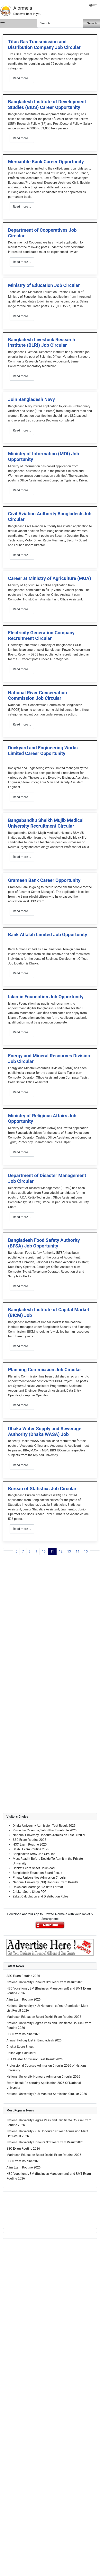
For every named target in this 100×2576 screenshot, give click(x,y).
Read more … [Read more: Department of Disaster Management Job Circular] (22, 1217)
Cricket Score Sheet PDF (29, 1892)
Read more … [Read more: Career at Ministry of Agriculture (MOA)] (22, 609)
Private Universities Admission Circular (40, 1877)
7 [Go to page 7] (23, 1551)
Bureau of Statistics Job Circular (42, 1488)
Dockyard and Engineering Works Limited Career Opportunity (43, 750)
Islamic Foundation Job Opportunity (46, 996)
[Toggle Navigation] (2, 23)
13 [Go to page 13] (69, 1551)
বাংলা (93, 5)
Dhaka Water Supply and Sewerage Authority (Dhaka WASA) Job (44, 1431)
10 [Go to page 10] (44, 1551)
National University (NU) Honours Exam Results (45, 1882)
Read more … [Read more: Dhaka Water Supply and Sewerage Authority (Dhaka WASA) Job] (22, 1465)
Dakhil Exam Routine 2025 (31, 1849)
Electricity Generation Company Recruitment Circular (41, 635)
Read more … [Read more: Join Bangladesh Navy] (22, 430)
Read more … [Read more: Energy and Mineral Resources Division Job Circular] (22, 1092)
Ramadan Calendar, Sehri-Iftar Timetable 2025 (45, 1830)
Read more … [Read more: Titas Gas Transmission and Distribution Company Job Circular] (22, 78)
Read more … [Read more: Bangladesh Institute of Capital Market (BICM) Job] (22, 1346)
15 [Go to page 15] (86, 1551)
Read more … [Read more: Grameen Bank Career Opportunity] (22, 911)
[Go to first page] (5, 1549)
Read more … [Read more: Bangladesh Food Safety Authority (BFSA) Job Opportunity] (22, 1286)
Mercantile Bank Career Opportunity (46, 161)
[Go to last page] (97, 1549)
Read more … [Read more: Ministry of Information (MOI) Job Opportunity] (22, 490)
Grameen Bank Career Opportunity (44, 880)
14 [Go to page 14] (77, 1551)
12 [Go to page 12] (60, 1551)
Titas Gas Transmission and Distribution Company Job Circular (44, 44)
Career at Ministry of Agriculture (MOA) (49, 578)
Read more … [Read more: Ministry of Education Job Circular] (22, 316)
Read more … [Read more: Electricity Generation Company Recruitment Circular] (22, 669)
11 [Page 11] (52, 1551)
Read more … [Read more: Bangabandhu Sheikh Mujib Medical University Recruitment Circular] (22, 857)
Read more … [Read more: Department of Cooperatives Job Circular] (22, 262)
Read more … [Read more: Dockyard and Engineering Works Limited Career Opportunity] (22, 797)
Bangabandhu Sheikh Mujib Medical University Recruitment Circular (46, 823)
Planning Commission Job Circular (44, 1369)
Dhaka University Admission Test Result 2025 (44, 1825)
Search (92, 23)
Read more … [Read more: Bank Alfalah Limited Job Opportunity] (22, 973)
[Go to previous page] (10, 1549)
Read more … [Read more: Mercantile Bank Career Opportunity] (22, 206)
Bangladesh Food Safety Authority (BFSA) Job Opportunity (44, 1243)
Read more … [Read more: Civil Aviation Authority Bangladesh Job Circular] (22, 555)
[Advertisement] (38, 1688)
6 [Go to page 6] (16, 1551)
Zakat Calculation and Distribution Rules (40, 1896)
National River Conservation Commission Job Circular (37, 695)
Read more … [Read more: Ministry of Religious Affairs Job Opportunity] (22, 1152)
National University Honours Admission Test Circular (49, 1835)
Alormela (22, 8)
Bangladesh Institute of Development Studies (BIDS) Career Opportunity (47, 104)
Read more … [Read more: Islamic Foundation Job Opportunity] (22, 1032)
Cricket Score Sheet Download (34, 1868)
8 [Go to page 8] (30, 1551)
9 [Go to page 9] (36, 1551)
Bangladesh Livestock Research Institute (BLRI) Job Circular (41, 342)
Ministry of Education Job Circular (44, 285)
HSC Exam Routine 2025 (30, 1844)
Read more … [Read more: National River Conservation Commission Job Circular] (22, 724)
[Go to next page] (92, 1549)
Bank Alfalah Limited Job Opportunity (47, 934)
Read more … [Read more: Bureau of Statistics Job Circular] (22, 1529)
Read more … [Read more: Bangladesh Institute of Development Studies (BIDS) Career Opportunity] (22, 138)
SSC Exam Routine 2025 (29, 1840)
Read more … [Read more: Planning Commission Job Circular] (22, 1405)
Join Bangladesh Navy (31, 399)
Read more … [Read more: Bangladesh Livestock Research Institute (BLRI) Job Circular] (22, 376)
